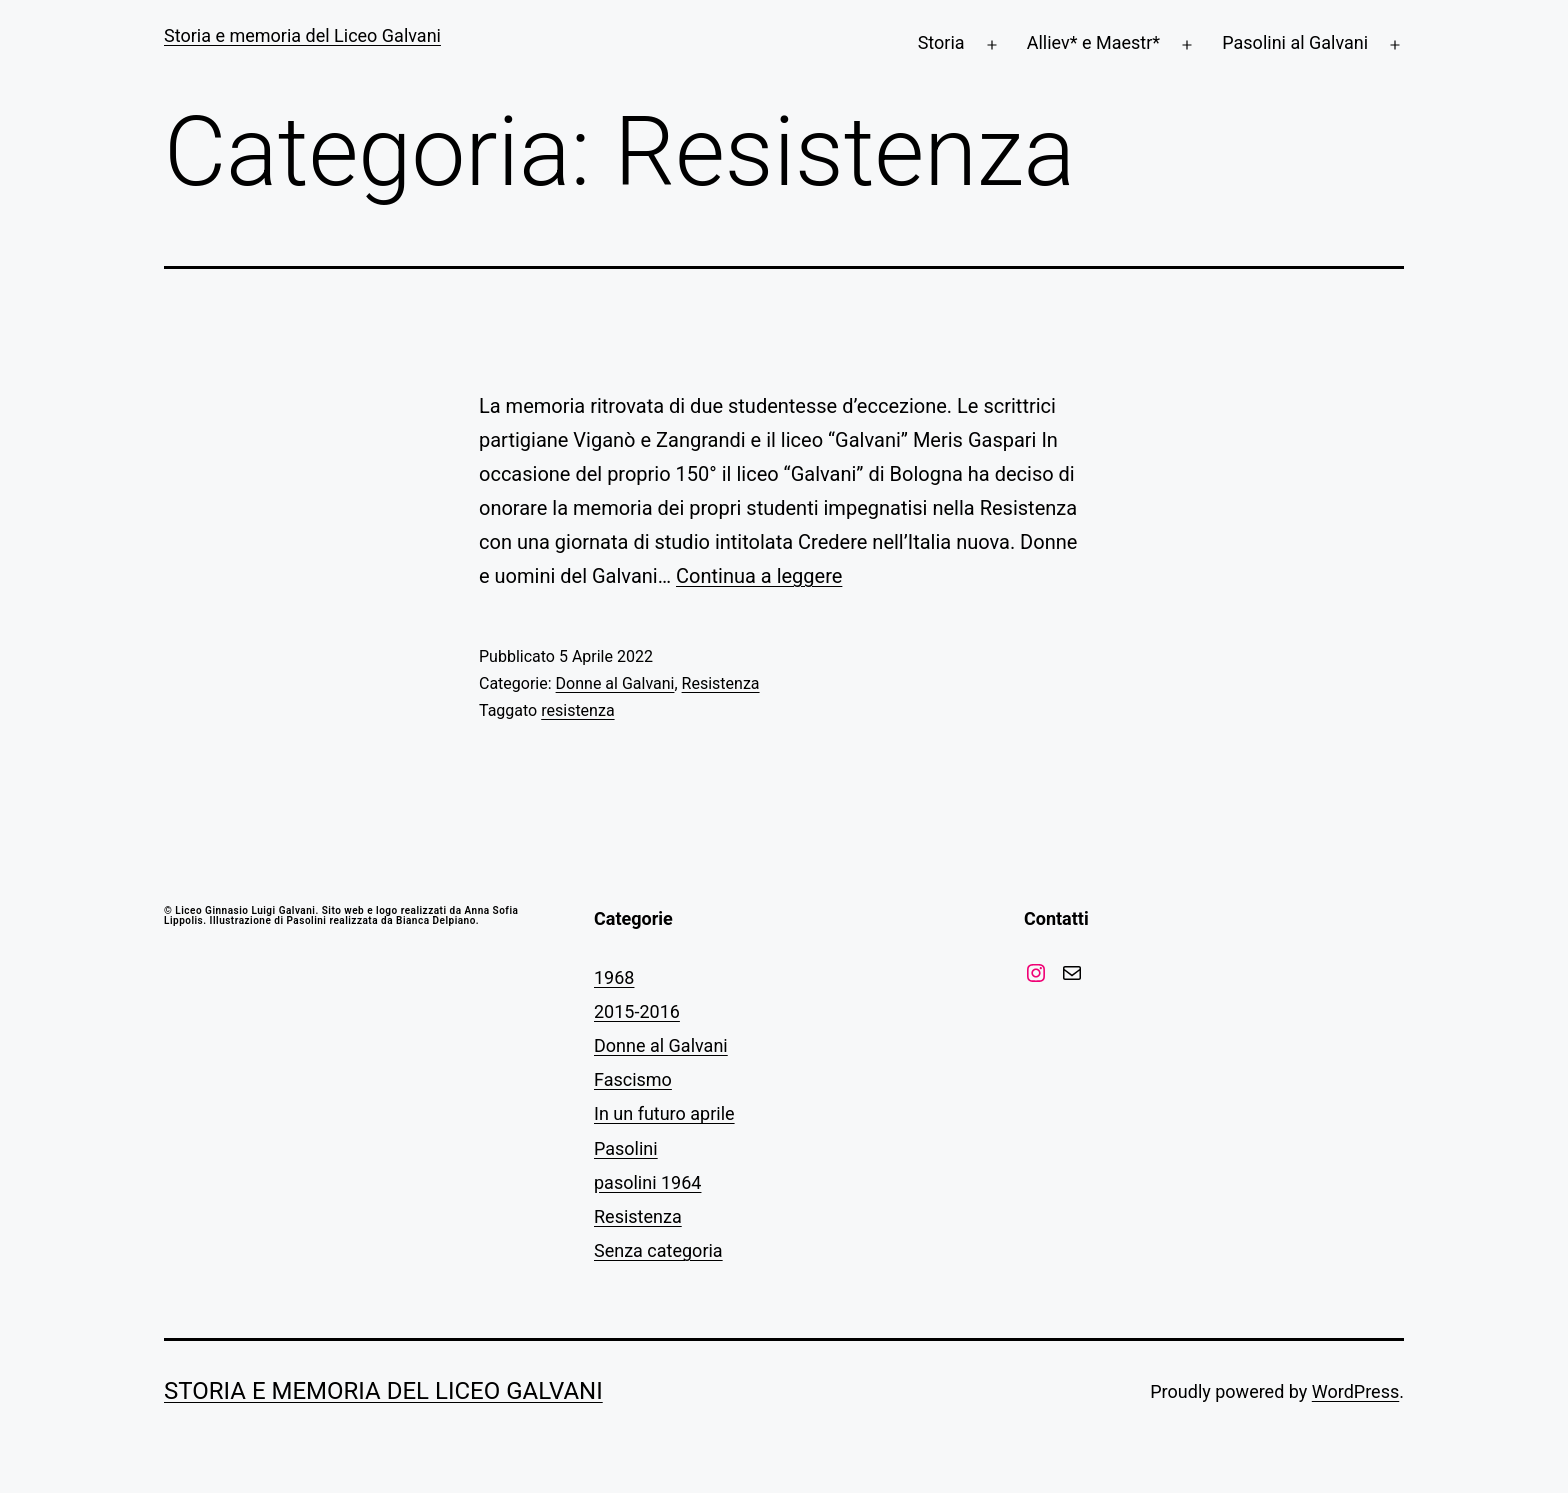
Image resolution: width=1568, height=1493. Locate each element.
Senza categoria (658, 1250)
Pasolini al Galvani (1295, 42)
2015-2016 (637, 1011)
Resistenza (721, 683)
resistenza (577, 710)
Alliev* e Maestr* (1093, 42)
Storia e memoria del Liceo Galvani (302, 35)
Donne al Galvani (615, 683)
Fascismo (633, 1079)
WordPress (1355, 1391)
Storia (941, 42)
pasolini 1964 (647, 1182)
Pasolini (626, 1148)
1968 (614, 977)
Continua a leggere (759, 576)
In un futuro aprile (664, 1113)
